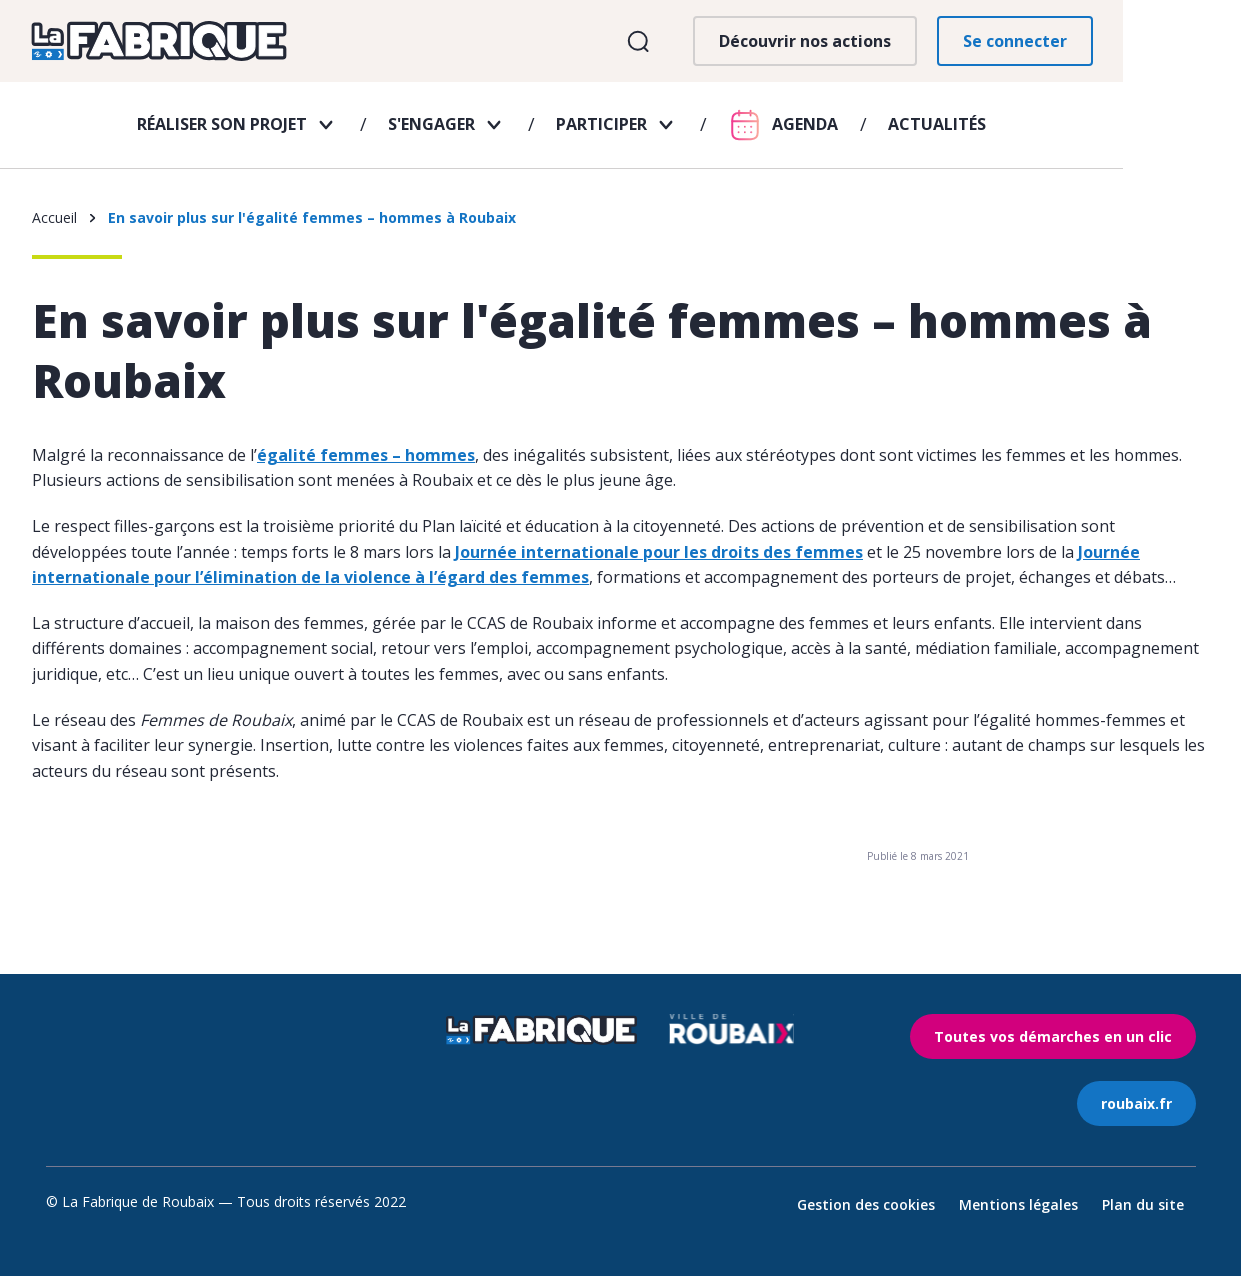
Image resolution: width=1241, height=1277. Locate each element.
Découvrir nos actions (921, 47)
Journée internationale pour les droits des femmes (659, 553)
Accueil (54, 218)
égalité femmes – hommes (366, 456)
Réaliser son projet (281, 137)
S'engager (490, 137)
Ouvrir (754, 47)
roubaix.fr (1136, 1104)
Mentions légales (1018, 1205)
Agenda (864, 137)
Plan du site (1143, 1205)
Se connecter (1131, 47)
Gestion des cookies (866, 1205)
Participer (660, 137)
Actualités (996, 137)
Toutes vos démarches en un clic (1053, 1037)
